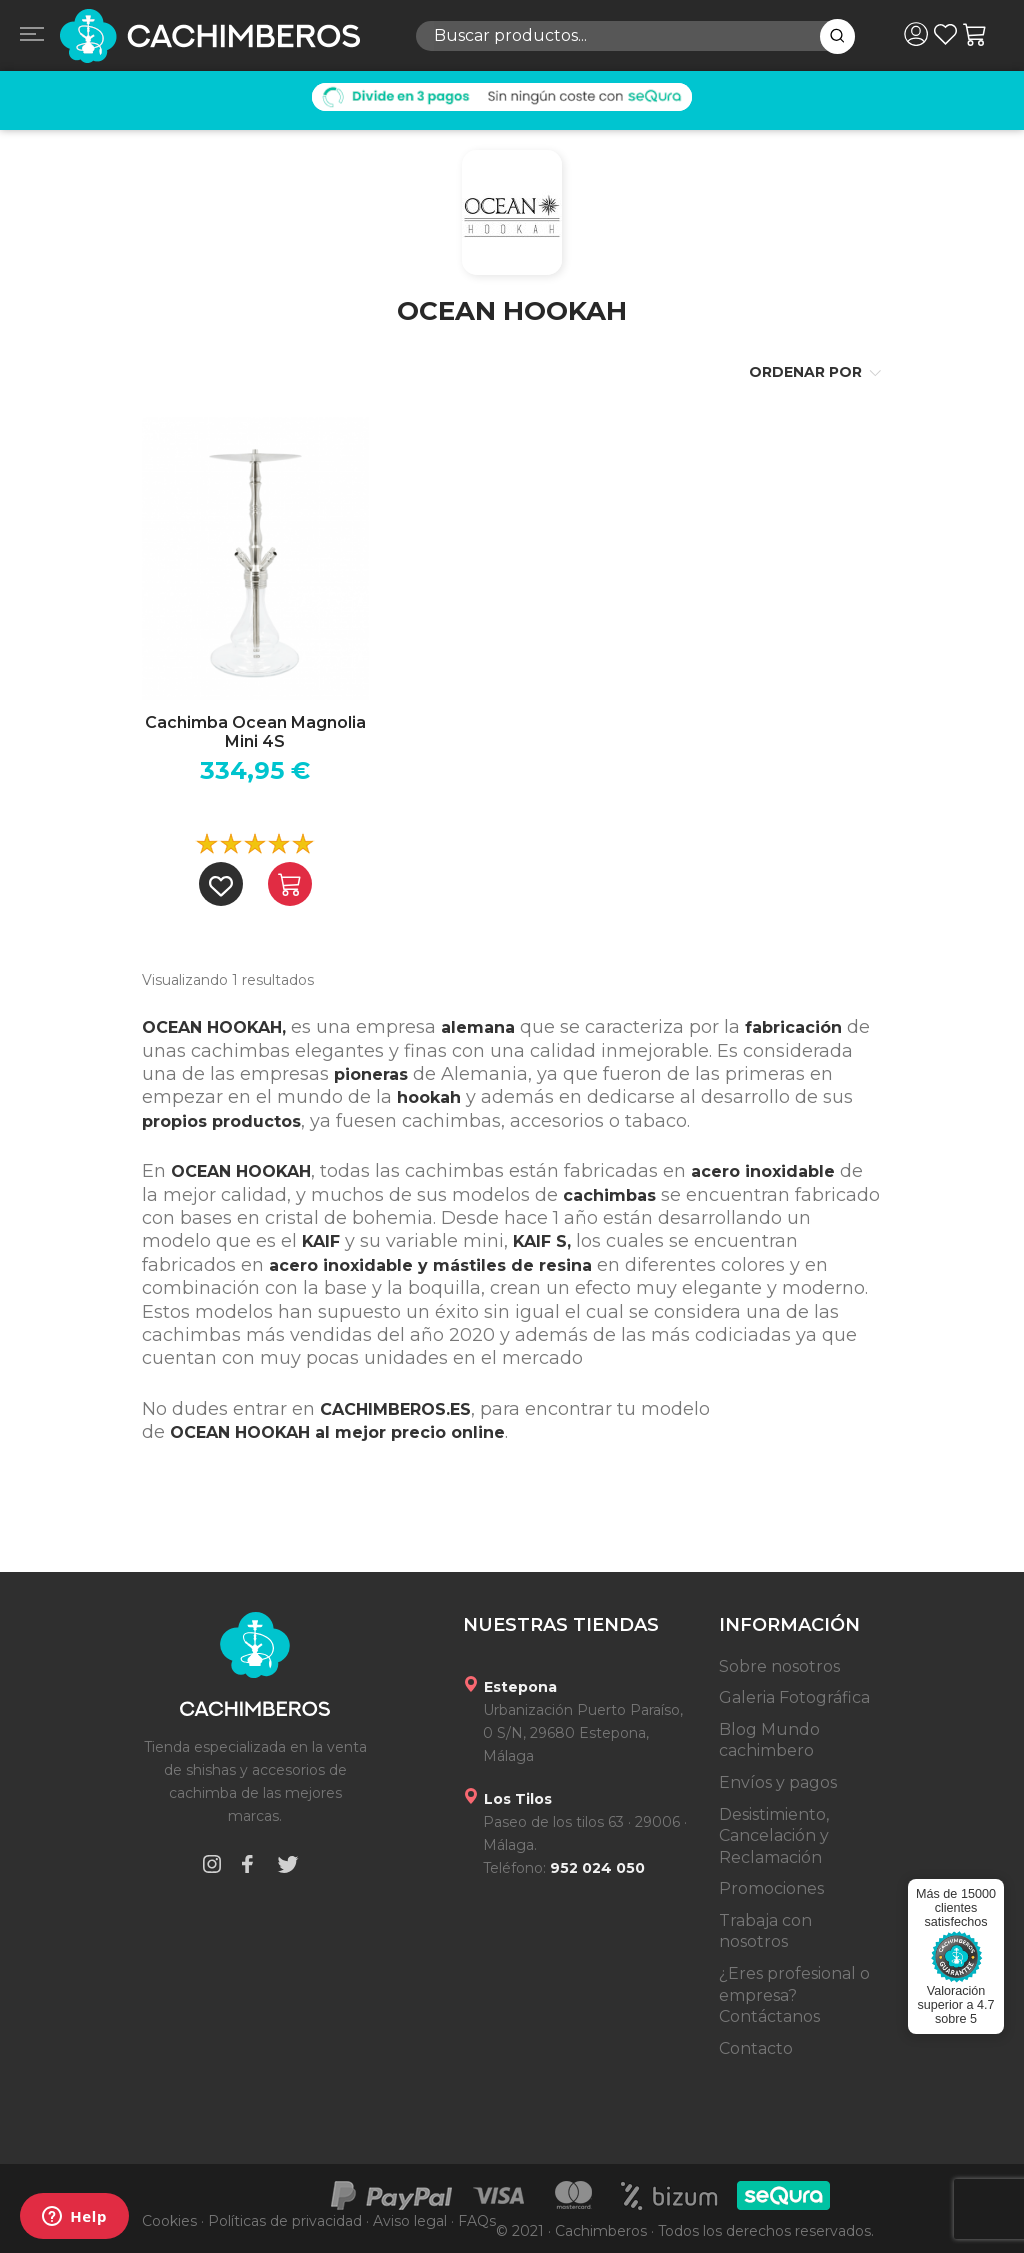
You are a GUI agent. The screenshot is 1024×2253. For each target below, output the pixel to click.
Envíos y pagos (778, 1782)
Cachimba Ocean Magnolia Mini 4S (255, 732)
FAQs (477, 2221)
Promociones (771, 1888)
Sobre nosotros (779, 1666)
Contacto (756, 2048)
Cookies (169, 2221)
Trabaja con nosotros (765, 1931)
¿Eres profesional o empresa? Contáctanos (794, 1995)
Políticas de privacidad (285, 2221)
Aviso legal (410, 2221)
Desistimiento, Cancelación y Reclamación (774, 1836)
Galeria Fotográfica (794, 1697)
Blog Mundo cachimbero (769, 1740)
